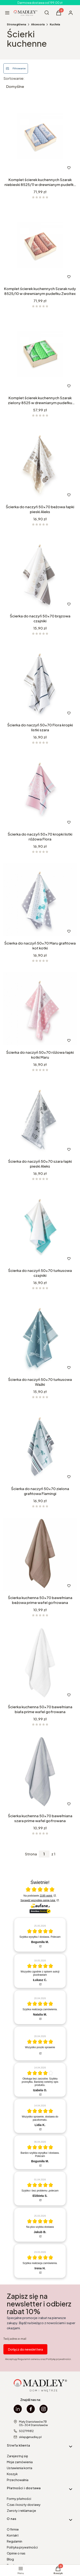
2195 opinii (46, 1895)
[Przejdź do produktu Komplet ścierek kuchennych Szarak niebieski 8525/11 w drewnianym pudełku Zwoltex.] (40, 136)
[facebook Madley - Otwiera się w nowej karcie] (31, 2409)
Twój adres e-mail (14, 2338)
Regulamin (14, 2541)
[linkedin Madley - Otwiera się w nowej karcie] (18, 2409)
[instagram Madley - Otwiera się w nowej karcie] (43, 2409)
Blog (10, 2559)
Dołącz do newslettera (25, 2349)
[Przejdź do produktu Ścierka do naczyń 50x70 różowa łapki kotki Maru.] (40, 1008)
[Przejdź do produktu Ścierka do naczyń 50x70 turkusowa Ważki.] (40, 1335)
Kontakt (13, 2535)
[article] (40, 1935)
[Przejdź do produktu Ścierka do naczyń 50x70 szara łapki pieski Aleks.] (40, 1117)
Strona (31, 1854)
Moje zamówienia (20, 2462)
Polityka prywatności (22, 2547)
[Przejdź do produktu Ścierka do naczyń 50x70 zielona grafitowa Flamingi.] (40, 1445)
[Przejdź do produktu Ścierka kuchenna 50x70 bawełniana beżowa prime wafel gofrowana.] (40, 1554)
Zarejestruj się (17, 2456)
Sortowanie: (14, 78)
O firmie (13, 2529)
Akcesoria (38, 24)
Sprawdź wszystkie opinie (38, 1900)
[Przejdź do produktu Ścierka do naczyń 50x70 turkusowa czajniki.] (40, 1226)
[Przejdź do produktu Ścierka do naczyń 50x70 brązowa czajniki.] (40, 572)
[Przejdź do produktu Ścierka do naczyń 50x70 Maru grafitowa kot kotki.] (40, 899)
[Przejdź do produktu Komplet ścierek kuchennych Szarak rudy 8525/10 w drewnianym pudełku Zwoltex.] (40, 245)
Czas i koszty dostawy (24, 2504)
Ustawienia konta (19, 2468)
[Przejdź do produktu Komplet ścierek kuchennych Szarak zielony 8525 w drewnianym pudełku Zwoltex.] (40, 354)
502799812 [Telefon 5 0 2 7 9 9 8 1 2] (26, 2431)
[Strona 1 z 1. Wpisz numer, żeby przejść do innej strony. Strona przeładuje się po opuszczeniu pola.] (44, 1854)
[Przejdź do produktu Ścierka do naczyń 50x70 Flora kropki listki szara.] (40, 681)
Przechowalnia (17, 2480)
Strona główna (16, 24)
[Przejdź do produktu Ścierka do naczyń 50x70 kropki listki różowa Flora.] (40, 790)
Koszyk (12, 2474)
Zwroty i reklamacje (21, 2510)
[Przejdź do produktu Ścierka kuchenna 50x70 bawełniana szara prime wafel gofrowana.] (40, 1772)
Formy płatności (19, 2498)
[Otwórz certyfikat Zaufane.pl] (40, 1889)
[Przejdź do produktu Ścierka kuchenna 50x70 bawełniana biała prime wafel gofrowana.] (40, 1663)
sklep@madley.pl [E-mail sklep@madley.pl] (30, 2437)
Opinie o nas (16, 2553)
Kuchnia (55, 24)
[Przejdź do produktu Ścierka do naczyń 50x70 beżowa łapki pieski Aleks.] (40, 463)
